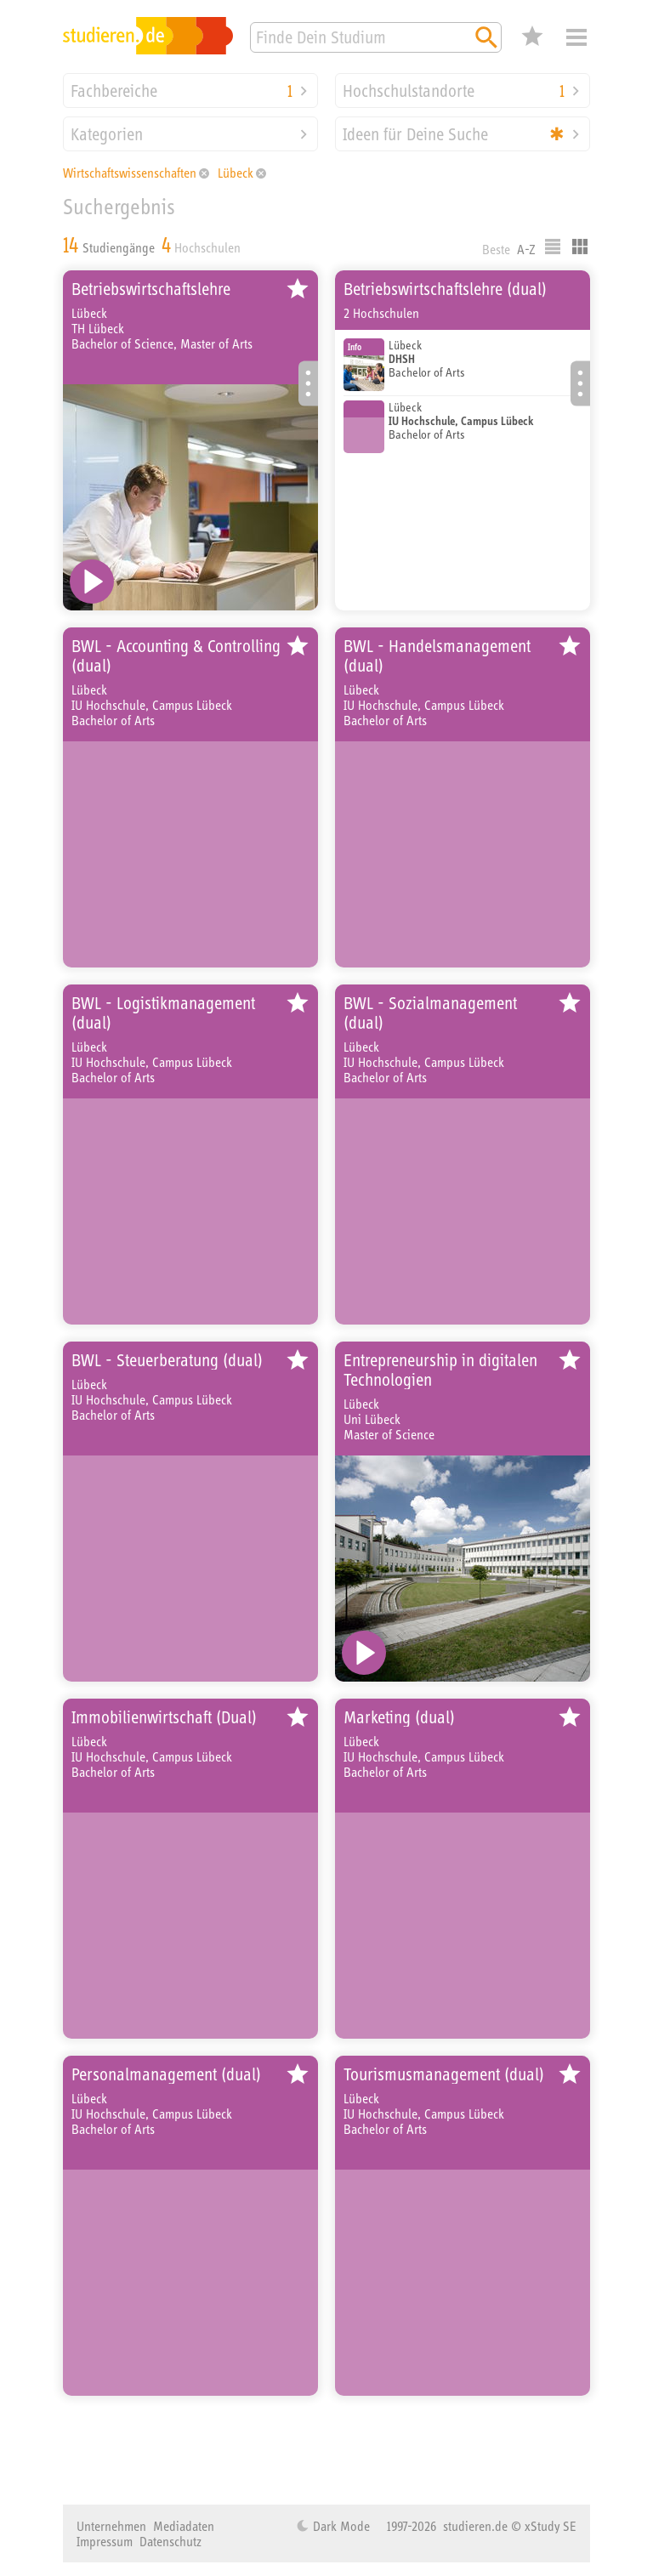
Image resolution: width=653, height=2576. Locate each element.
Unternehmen (111, 2525)
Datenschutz (170, 2541)
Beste (496, 249)
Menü (576, 37)
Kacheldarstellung (580, 246)
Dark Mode (339, 2525)
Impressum (105, 2541)
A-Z (526, 249)
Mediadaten (183, 2525)
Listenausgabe (552, 246)
